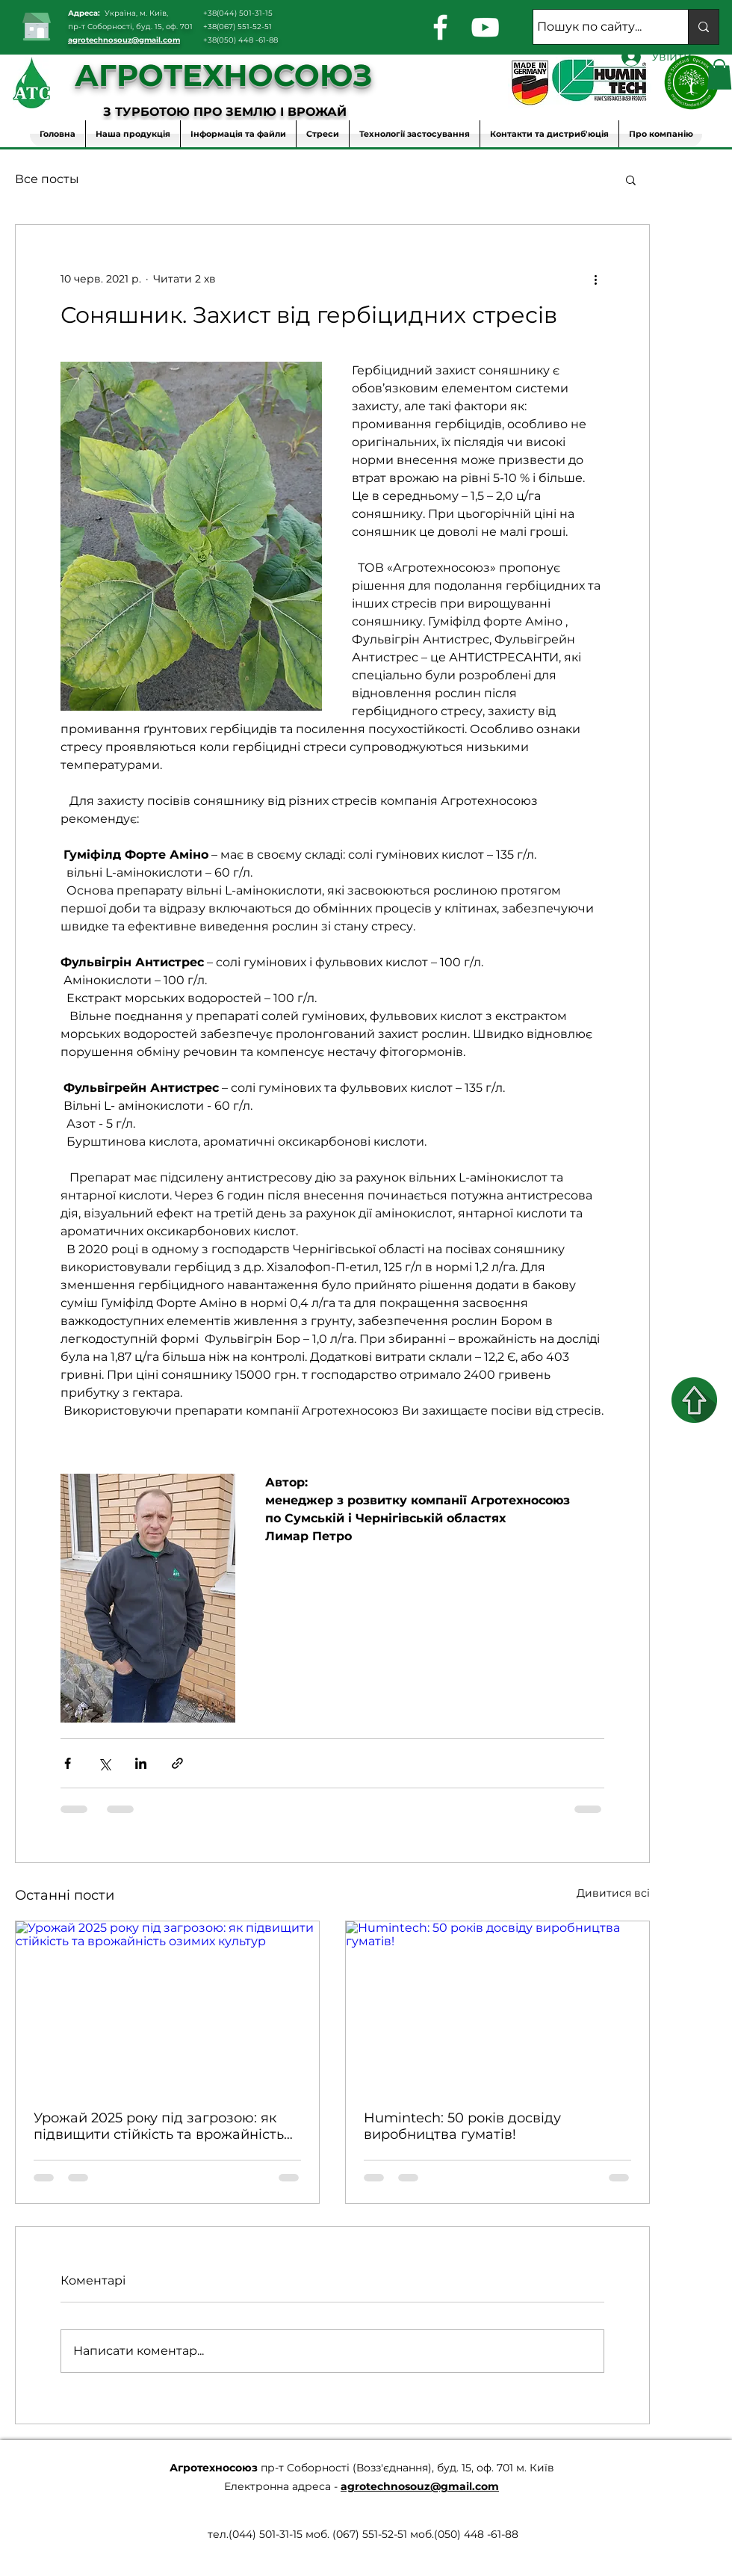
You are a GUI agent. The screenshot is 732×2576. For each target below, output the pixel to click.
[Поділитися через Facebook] (68, 1763)
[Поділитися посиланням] (177, 1763)
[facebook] (440, 27)
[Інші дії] (595, 279)
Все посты (47, 179)
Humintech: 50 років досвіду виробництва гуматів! (462, 2126)
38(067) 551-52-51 (240, 26)
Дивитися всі (613, 1893)
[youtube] (485, 27)
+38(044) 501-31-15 (238, 13)
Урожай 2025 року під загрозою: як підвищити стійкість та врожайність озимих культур (159, 2126)
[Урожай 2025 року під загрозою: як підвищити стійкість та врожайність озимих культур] (167, 2006)
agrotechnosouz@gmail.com (124, 40)
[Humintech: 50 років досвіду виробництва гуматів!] (497, 2006)
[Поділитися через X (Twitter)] (104, 1763)
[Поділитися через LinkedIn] (141, 1763)
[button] (719, 74)
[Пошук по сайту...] (597, 27)
